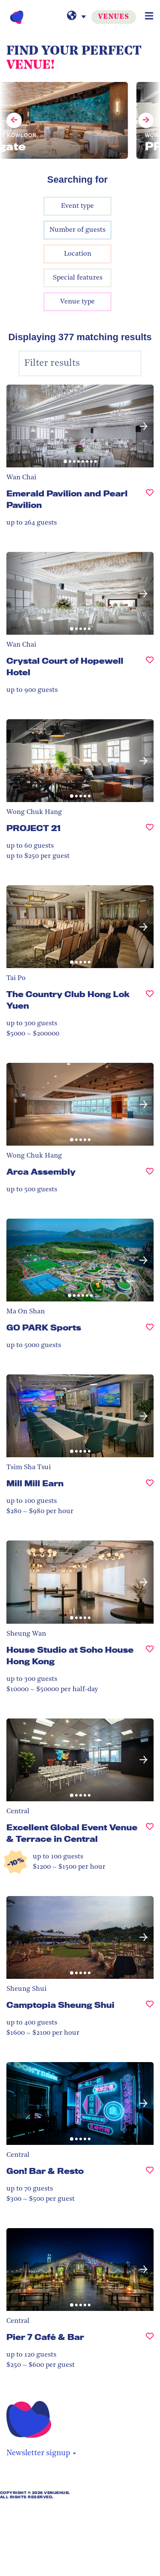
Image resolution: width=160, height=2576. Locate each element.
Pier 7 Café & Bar (45, 2337)
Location (77, 254)
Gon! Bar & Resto (45, 2171)
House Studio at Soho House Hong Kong (70, 1655)
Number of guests (77, 230)
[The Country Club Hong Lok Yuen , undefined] (150, 1003)
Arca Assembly (41, 1172)
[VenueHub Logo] (17, 17)
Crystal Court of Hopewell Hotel (64, 666)
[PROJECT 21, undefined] (150, 832)
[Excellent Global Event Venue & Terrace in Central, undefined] (150, 1837)
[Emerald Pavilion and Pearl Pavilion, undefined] (150, 503)
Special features (77, 277)
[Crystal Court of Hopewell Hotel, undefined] (150, 670)
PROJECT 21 (33, 828)
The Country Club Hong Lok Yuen (68, 1000)
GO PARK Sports (43, 1327)
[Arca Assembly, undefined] (150, 1175)
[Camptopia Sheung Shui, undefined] (150, 2008)
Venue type (77, 301)
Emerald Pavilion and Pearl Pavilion (67, 499)
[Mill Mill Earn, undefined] (150, 1487)
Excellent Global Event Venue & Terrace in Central (71, 1833)
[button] (144, 426)
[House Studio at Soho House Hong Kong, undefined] (150, 1659)
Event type (77, 206)
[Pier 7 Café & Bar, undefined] (150, 2340)
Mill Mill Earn (35, 1483)
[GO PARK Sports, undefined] (150, 1331)
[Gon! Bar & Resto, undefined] (150, 2174)
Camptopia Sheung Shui (60, 2005)
